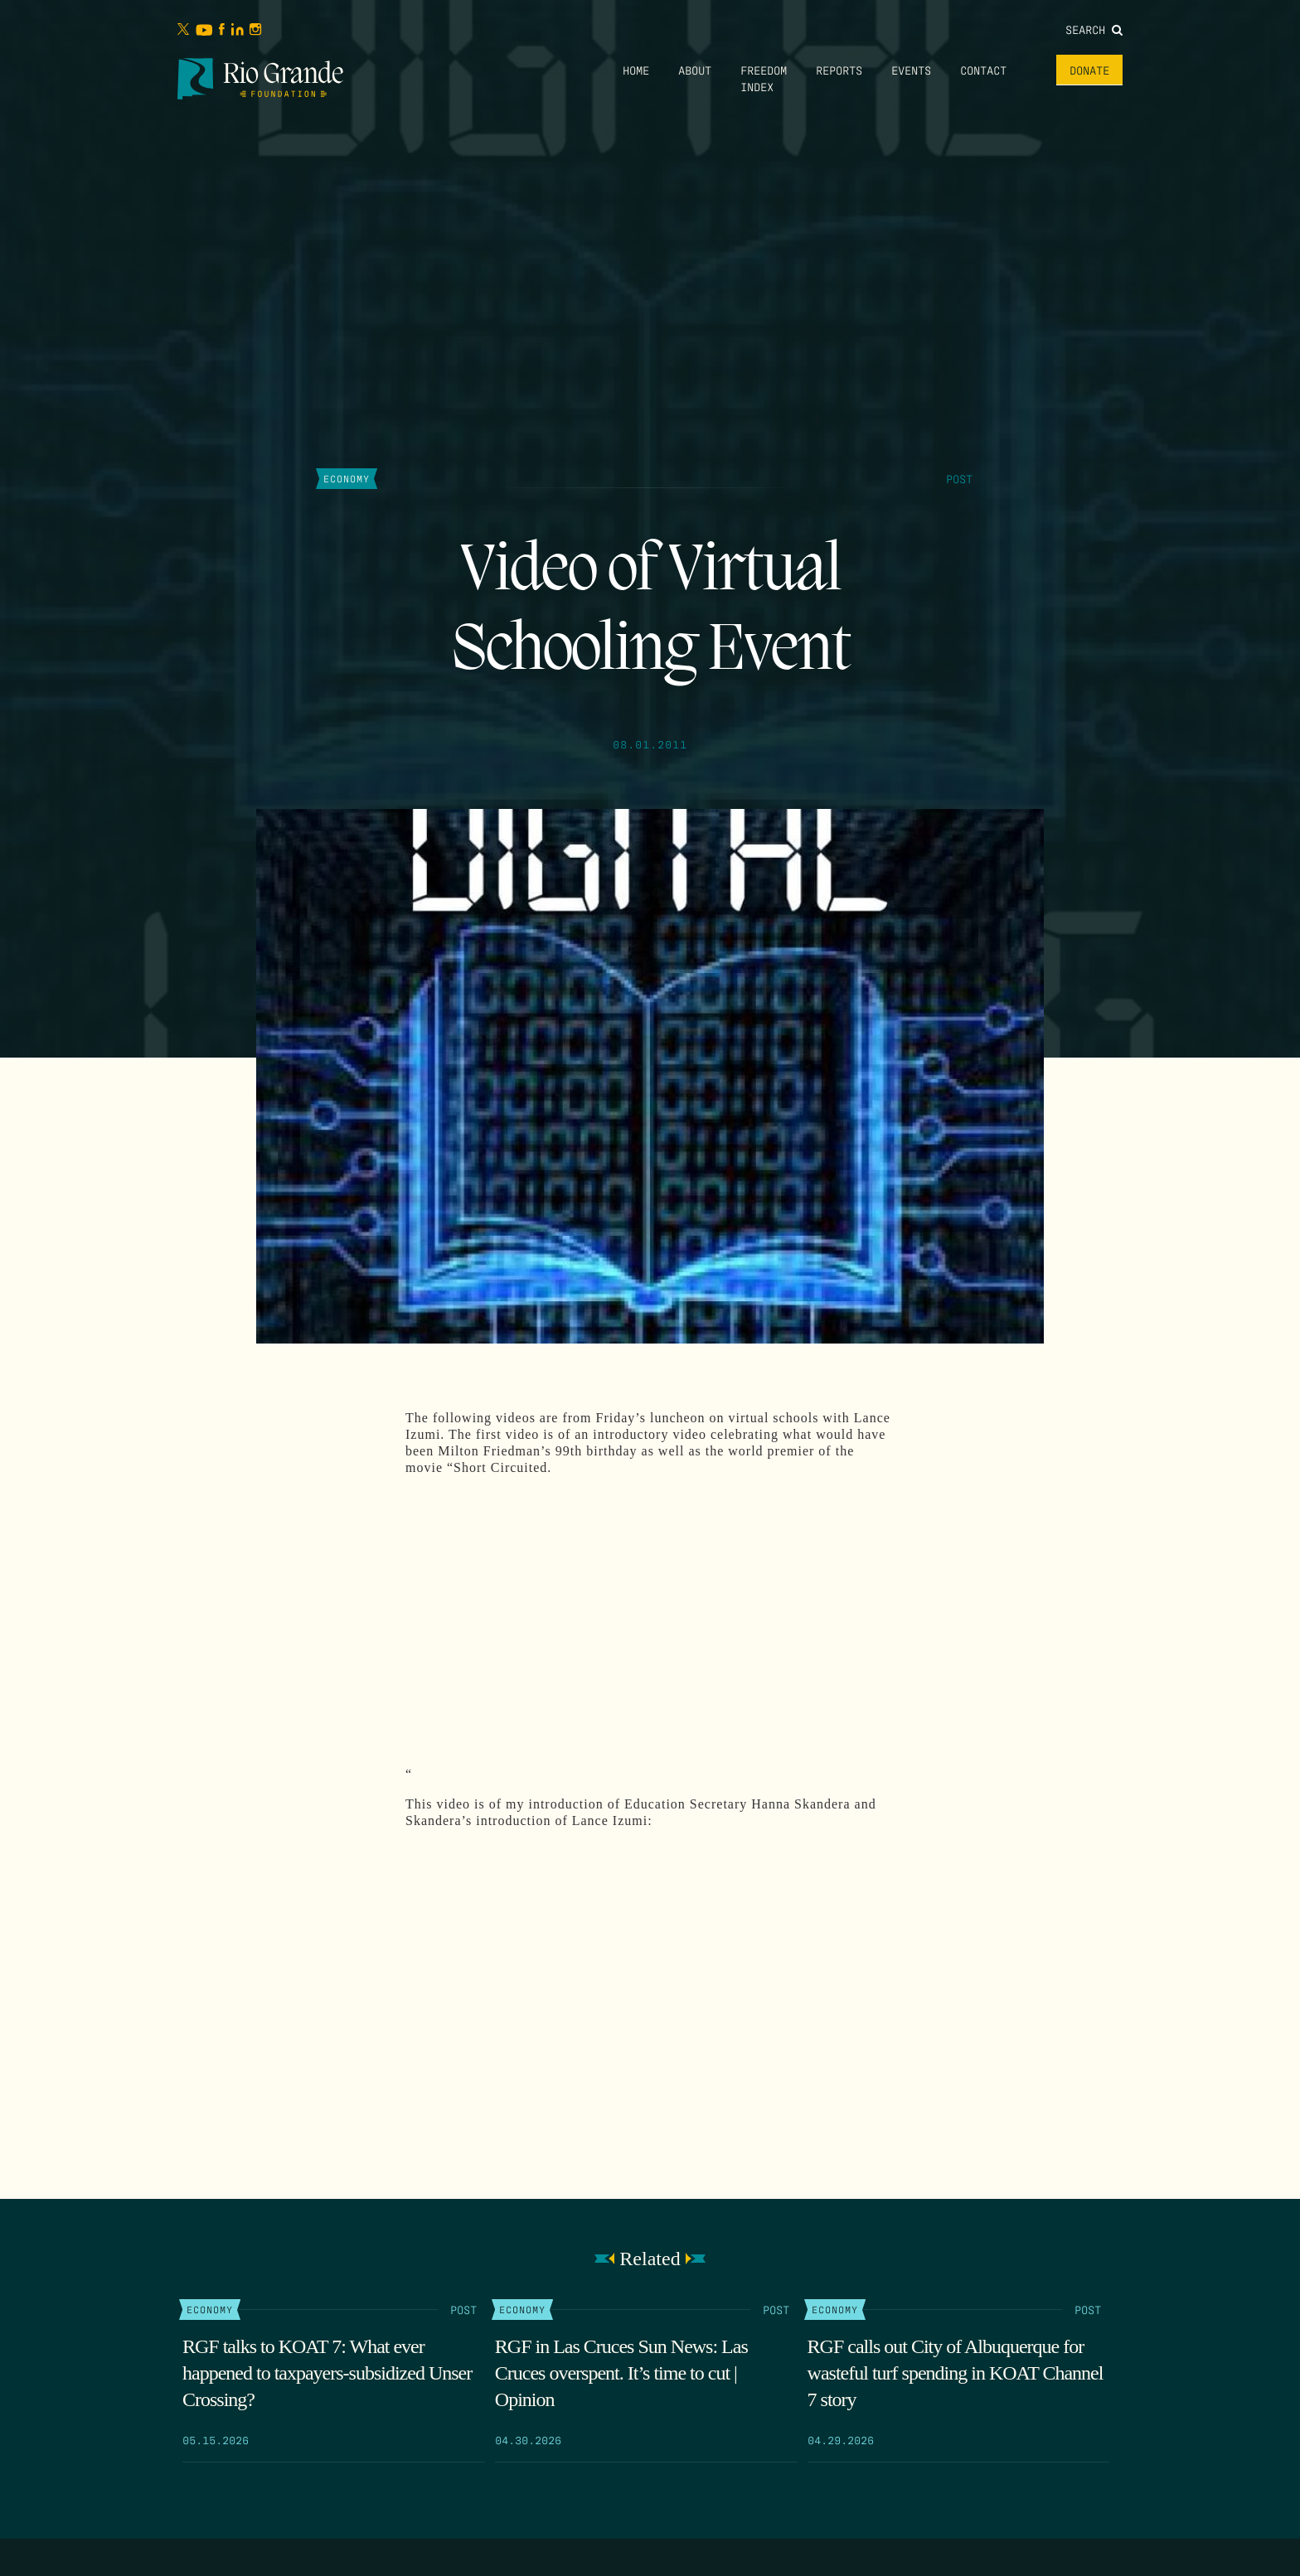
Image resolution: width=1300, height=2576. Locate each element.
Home (636, 69)
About (694, 69)
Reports (839, 69)
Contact (983, 69)
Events (911, 69)
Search (1094, 29)
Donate (1089, 69)
